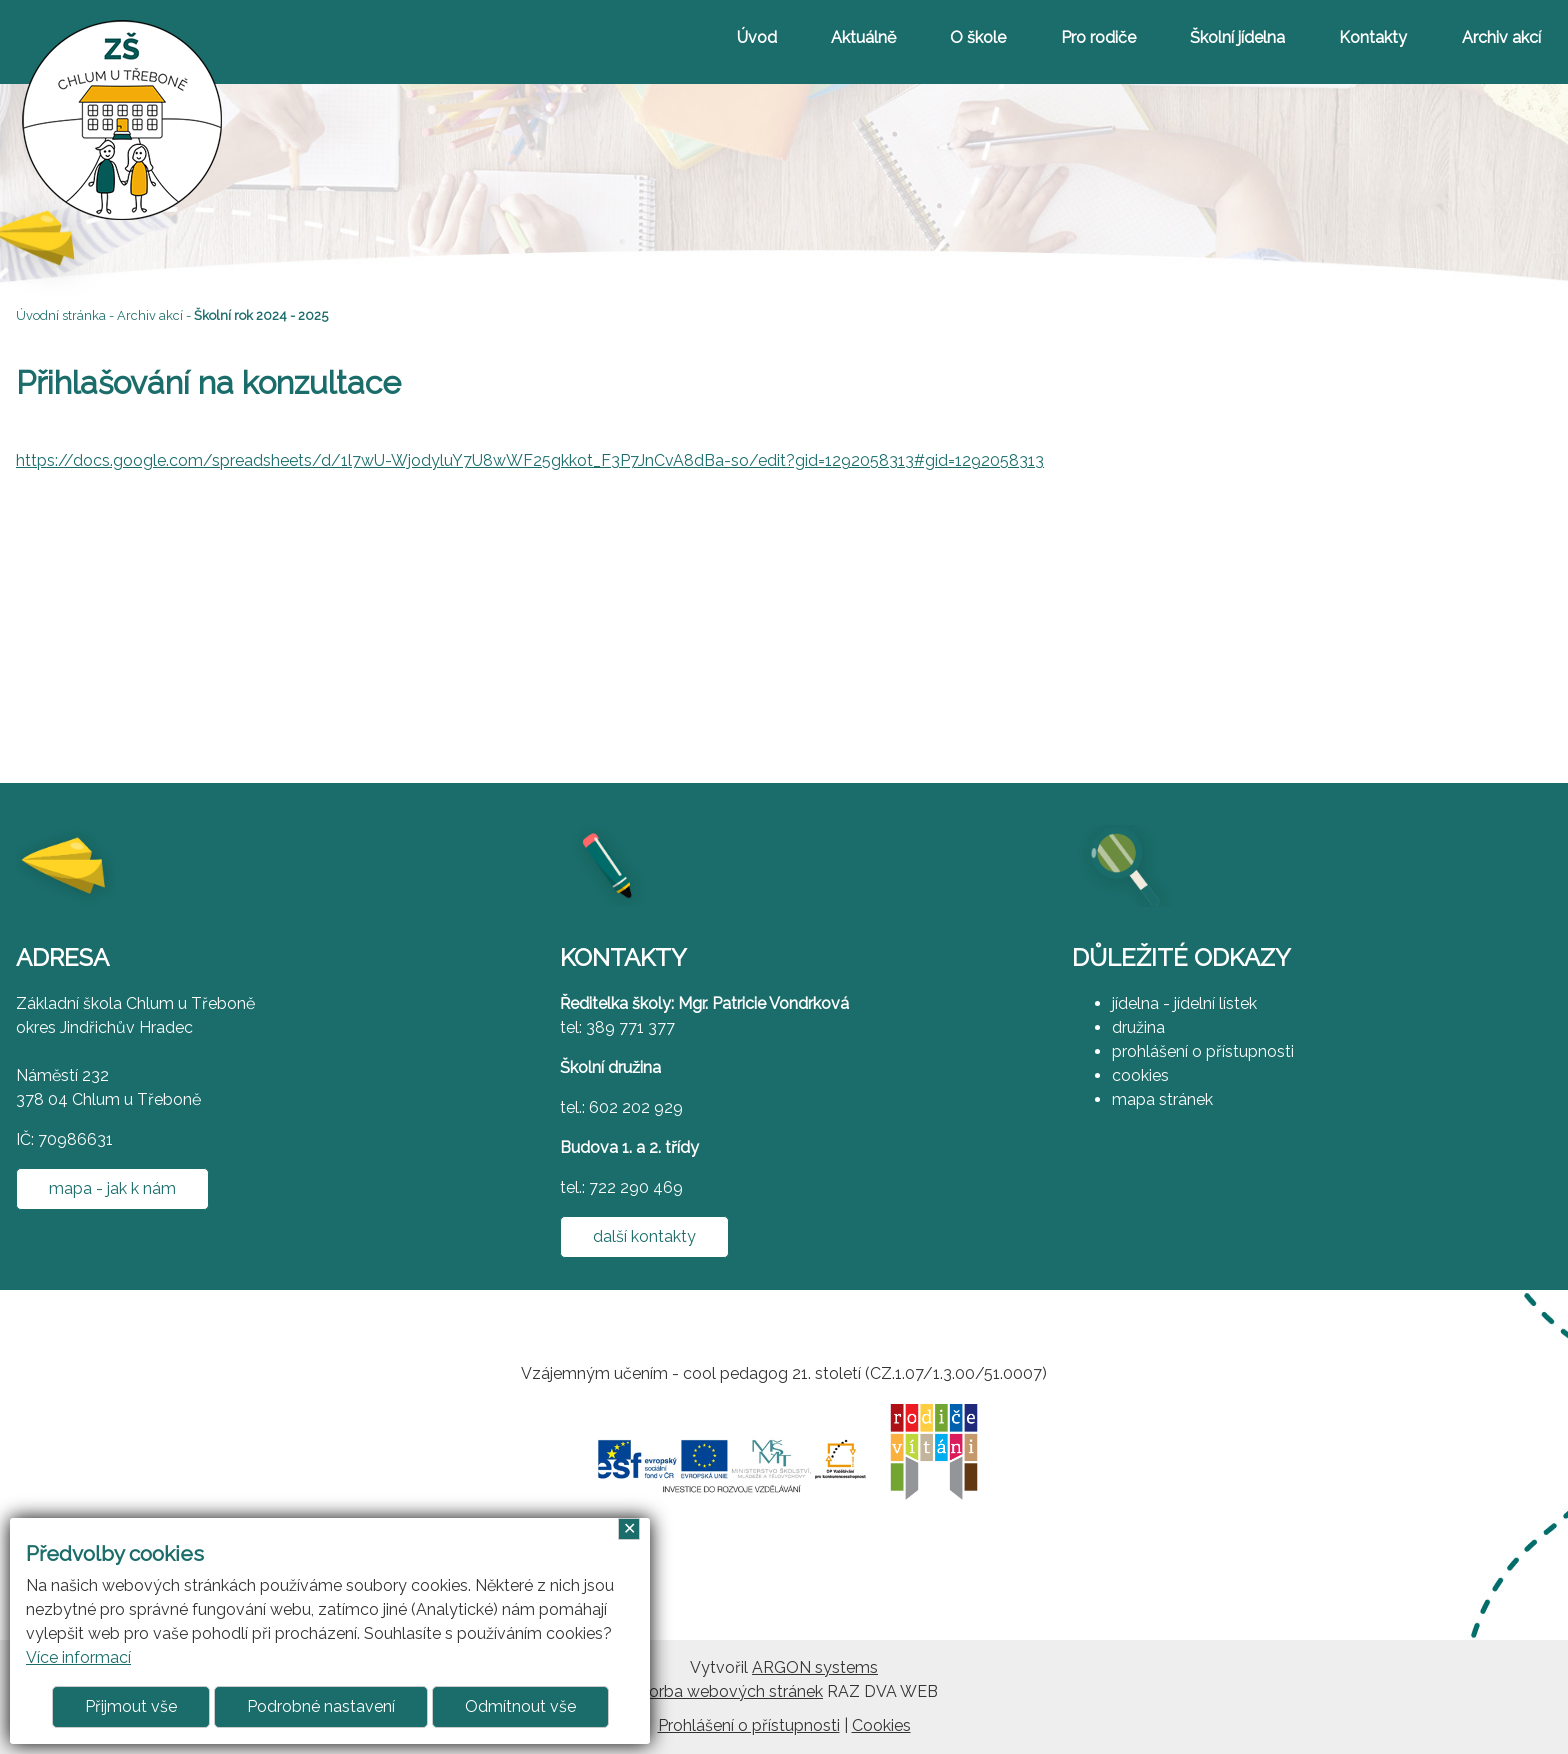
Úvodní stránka (61, 315)
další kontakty (644, 1236)
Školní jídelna (1237, 37)
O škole (978, 37)
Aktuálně (863, 37)
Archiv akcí (1501, 37)
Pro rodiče (1098, 37)
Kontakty (1373, 37)
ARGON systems (815, 1667)
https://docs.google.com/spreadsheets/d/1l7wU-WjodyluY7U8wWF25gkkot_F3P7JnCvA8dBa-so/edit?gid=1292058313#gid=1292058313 (530, 460)
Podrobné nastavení (321, 1706)
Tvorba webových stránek (726, 1691)
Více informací (78, 1657)
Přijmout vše (131, 1706)
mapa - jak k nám (112, 1188)
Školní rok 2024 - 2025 (261, 315)
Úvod (757, 37)
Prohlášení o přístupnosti (749, 1725)
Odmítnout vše (520, 1706)
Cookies (881, 1725)
